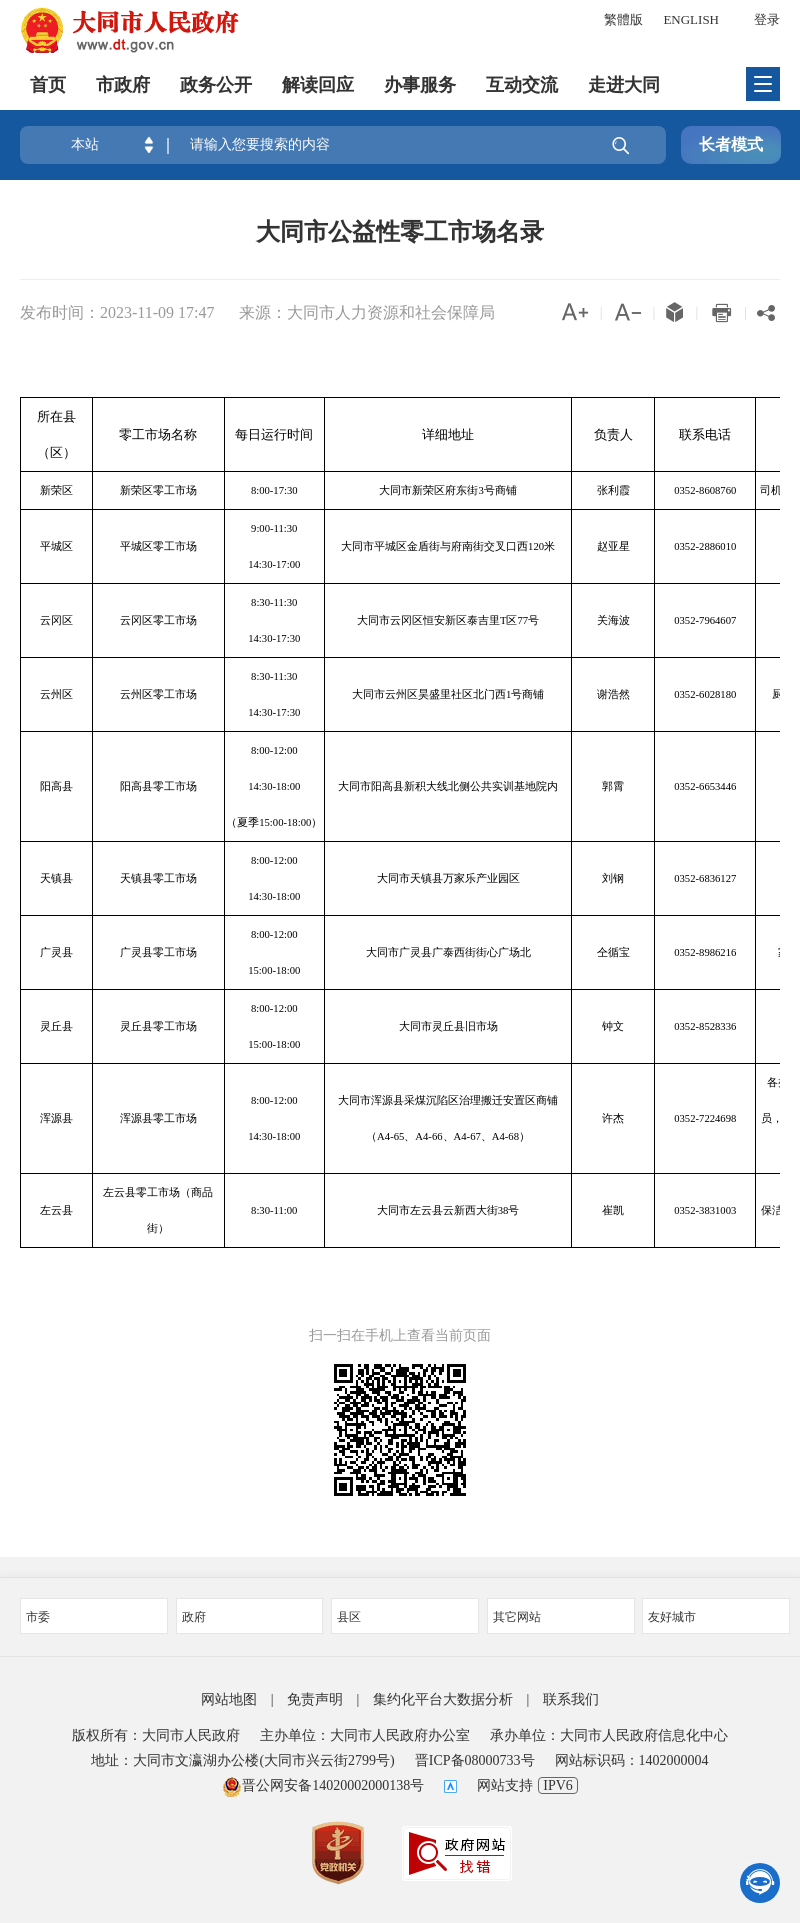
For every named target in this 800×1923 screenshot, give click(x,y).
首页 (48, 85)
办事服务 (420, 85)
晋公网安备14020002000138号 (323, 1785)
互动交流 (522, 85)
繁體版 (623, 19)
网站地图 (229, 1699)
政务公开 (216, 85)
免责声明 (315, 1699)
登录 (767, 19)
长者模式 (731, 144)
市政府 (123, 85)
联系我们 (571, 1699)
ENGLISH (691, 19)
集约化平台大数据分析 (443, 1699)
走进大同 (624, 85)
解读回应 (318, 85)
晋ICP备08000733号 (475, 1760)
